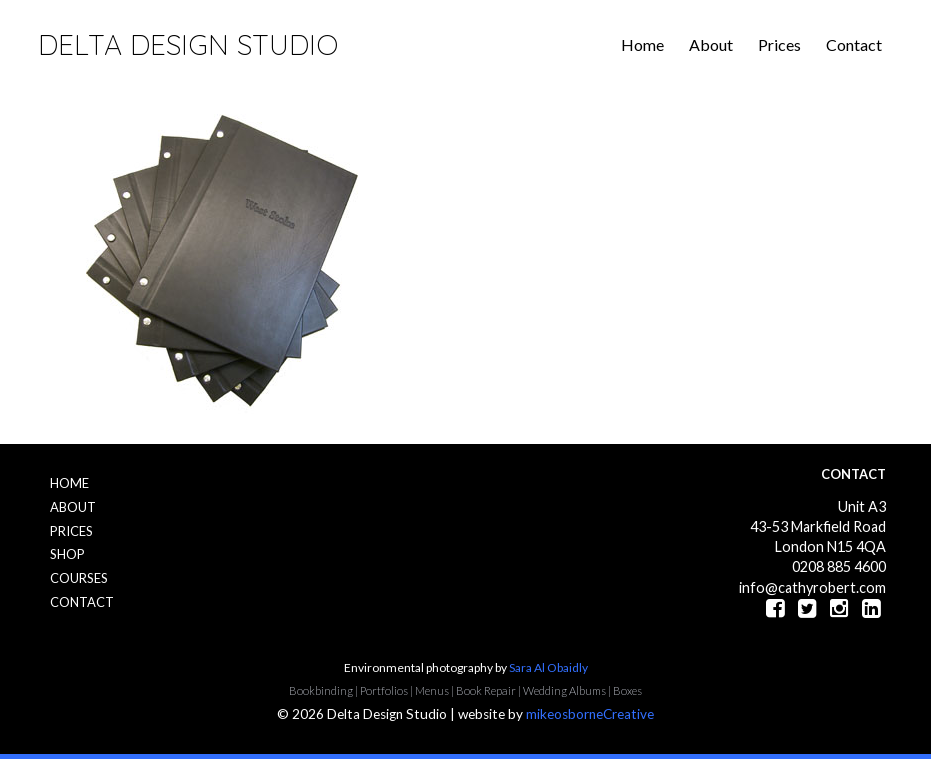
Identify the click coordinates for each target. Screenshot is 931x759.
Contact (854, 44)
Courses (79, 578)
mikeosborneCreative (590, 714)
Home (642, 44)
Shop (67, 554)
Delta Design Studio (188, 44)
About (711, 44)
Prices (779, 44)
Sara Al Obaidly (548, 667)
